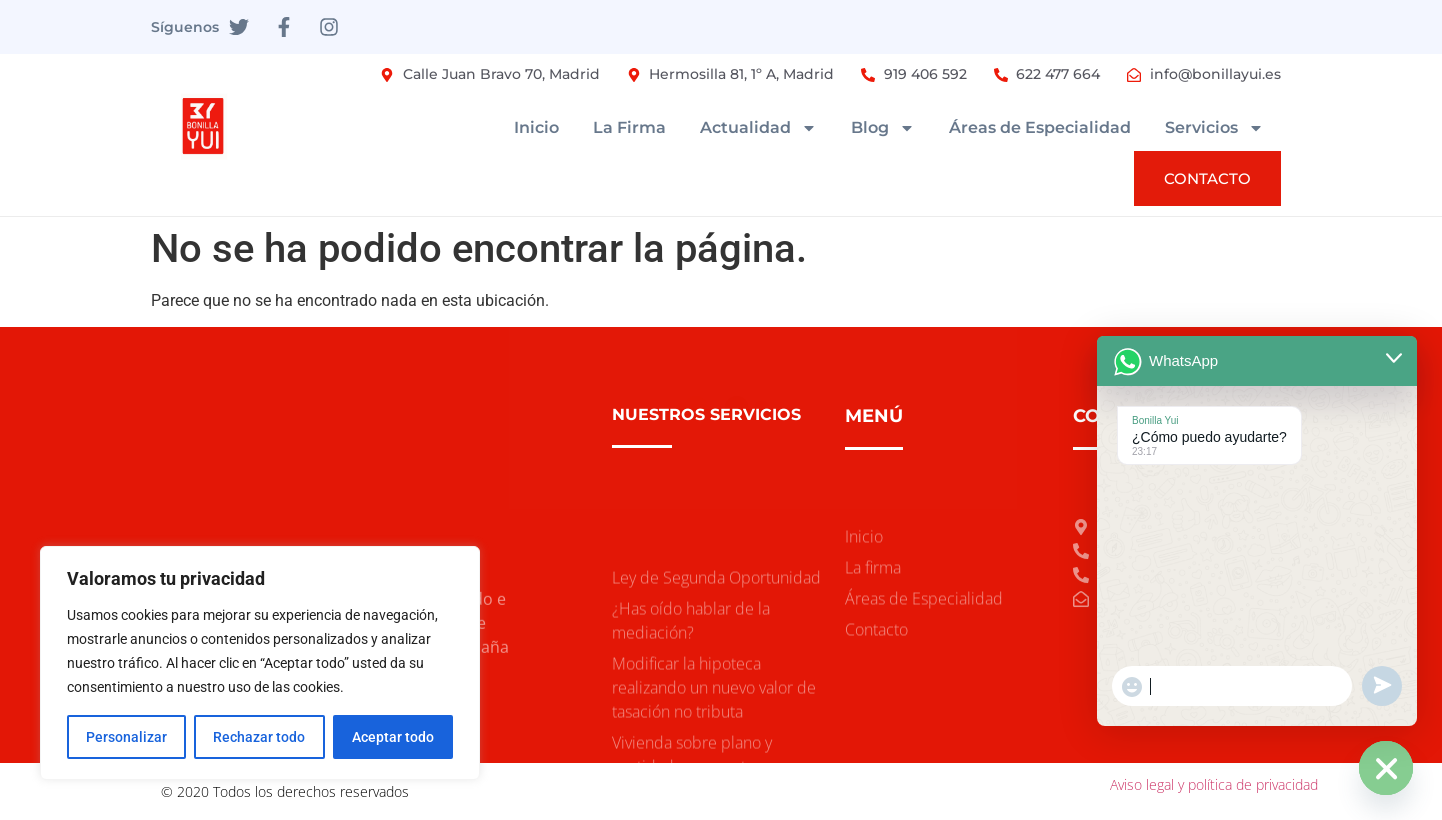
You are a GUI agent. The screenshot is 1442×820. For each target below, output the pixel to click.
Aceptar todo (393, 737)
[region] (260, 663)
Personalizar (126, 737)
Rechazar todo (259, 737)
